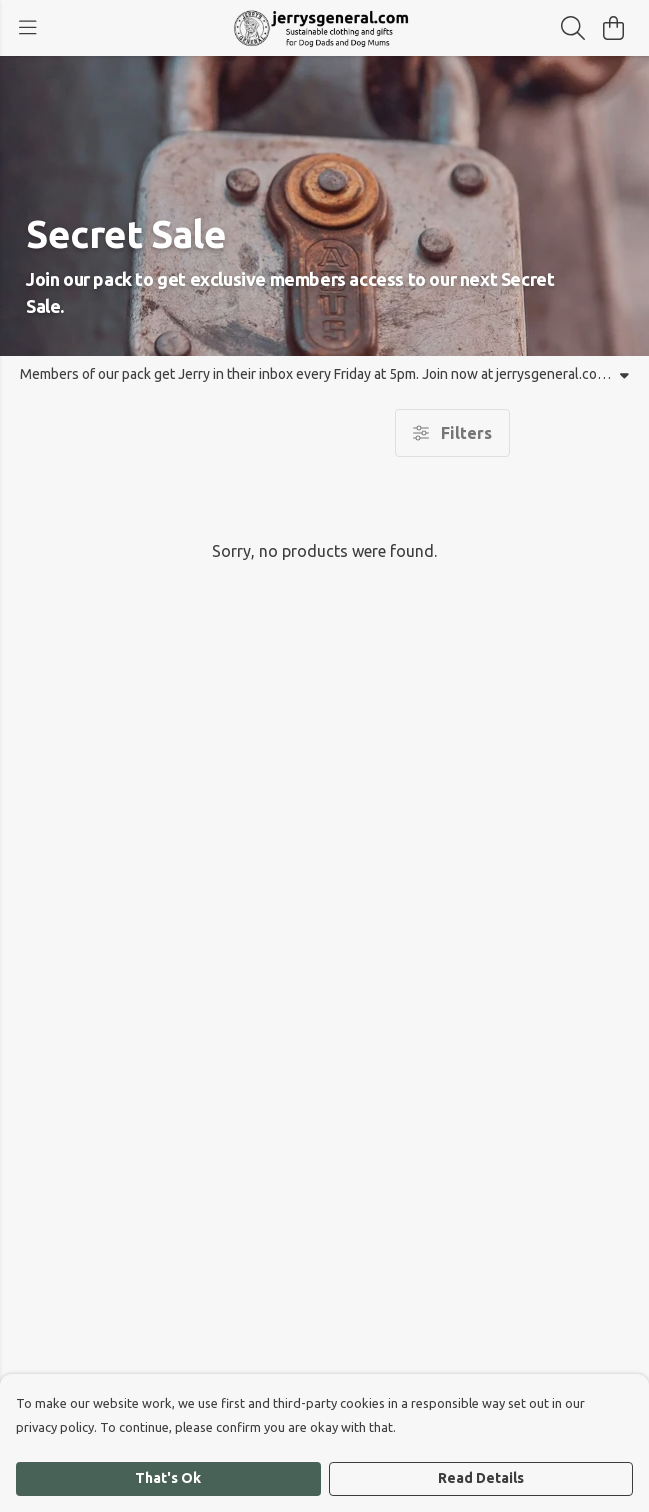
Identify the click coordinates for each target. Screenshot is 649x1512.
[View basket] (613, 28)
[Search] (573, 28)
